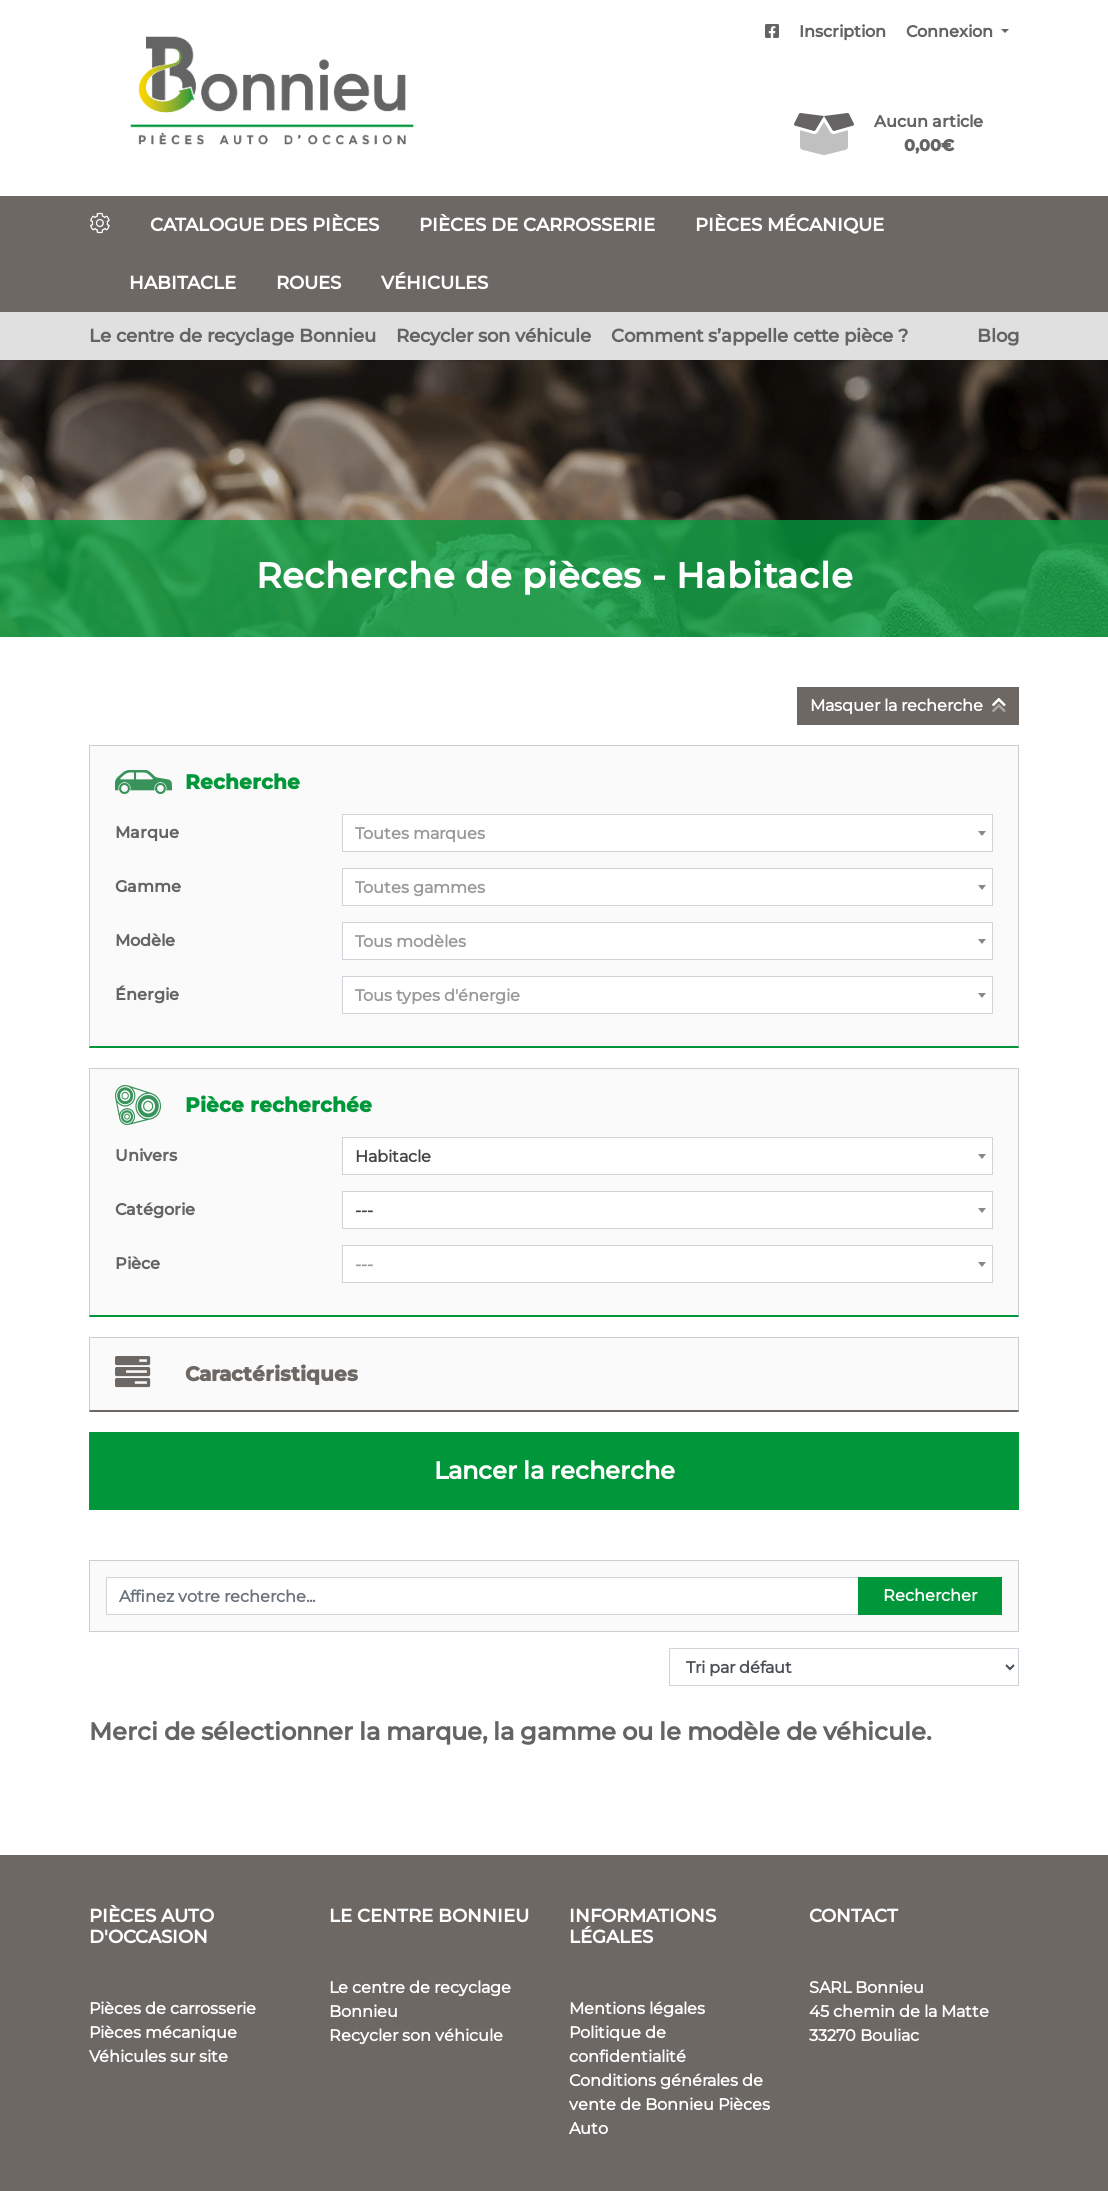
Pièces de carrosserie (537, 224)
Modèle (145, 940)
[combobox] (667, 833)
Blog (998, 335)
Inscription (842, 31)
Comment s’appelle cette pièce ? (759, 335)
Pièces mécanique (789, 224)
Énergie (147, 994)
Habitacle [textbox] (393, 1156)
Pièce (137, 1263)
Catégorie (155, 1209)
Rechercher (930, 1595)
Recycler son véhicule (493, 335)
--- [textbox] (364, 1210)
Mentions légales (637, 2008)
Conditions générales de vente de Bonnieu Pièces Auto (669, 2104)
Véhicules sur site (158, 2056)
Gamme (148, 886)
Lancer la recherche (554, 1470)
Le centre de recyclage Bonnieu (232, 335)
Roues (308, 282)
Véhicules (434, 282)
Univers (146, 1155)
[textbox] (667, 834)
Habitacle (182, 282)
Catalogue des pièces (264, 224)
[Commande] (844, 1667)
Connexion (951, 31)
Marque (147, 832)
